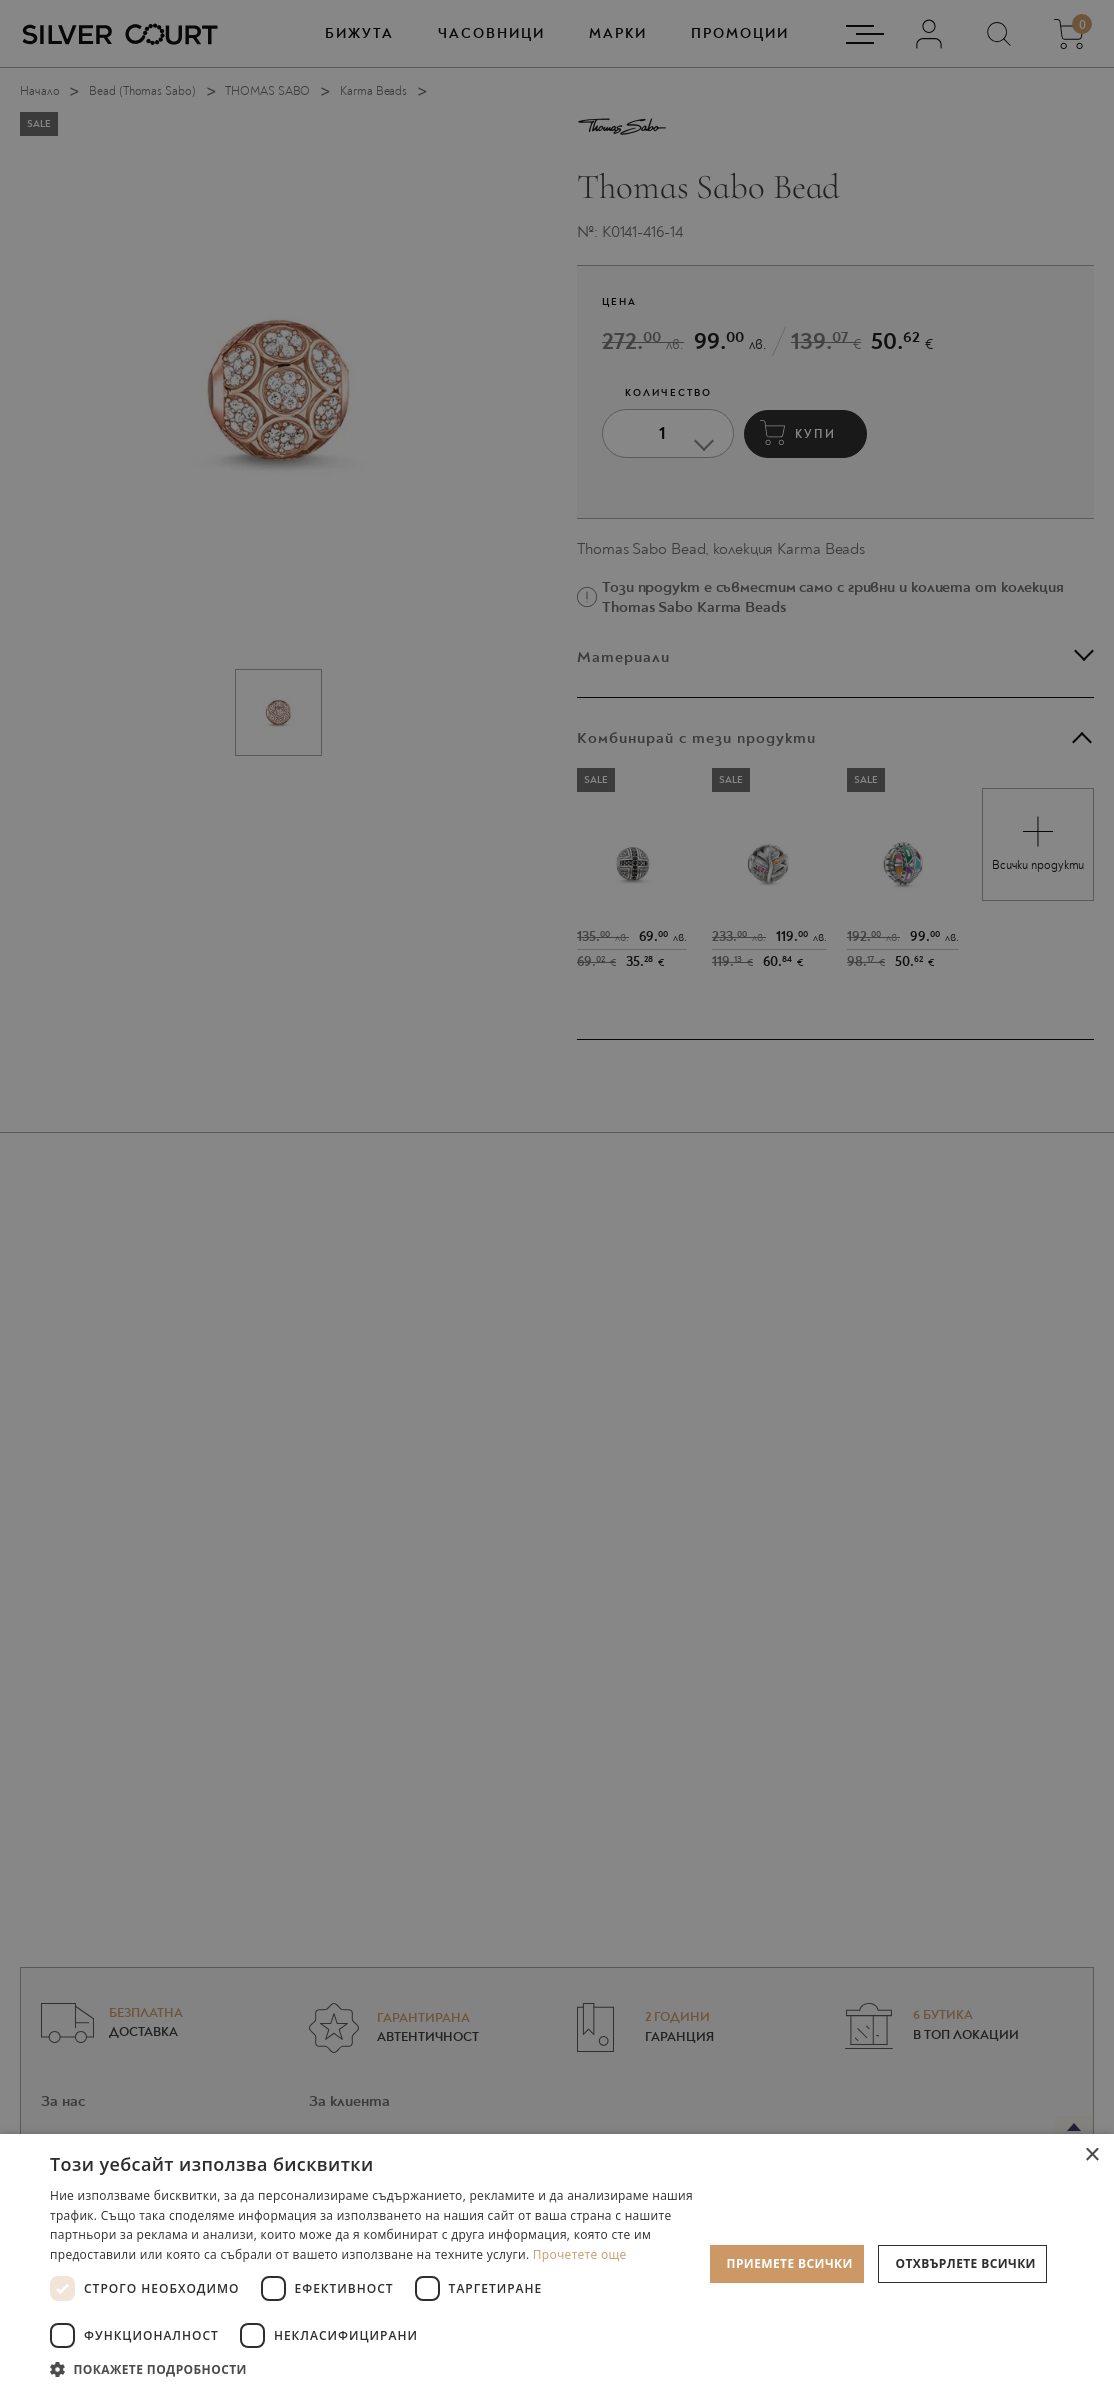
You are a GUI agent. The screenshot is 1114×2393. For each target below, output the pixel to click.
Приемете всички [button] (790, 2263)
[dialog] (557, 1196)
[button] (376, 2368)
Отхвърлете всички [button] (966, 2263)
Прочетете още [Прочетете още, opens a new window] (580, 2254)
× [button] (1091, 2155)
